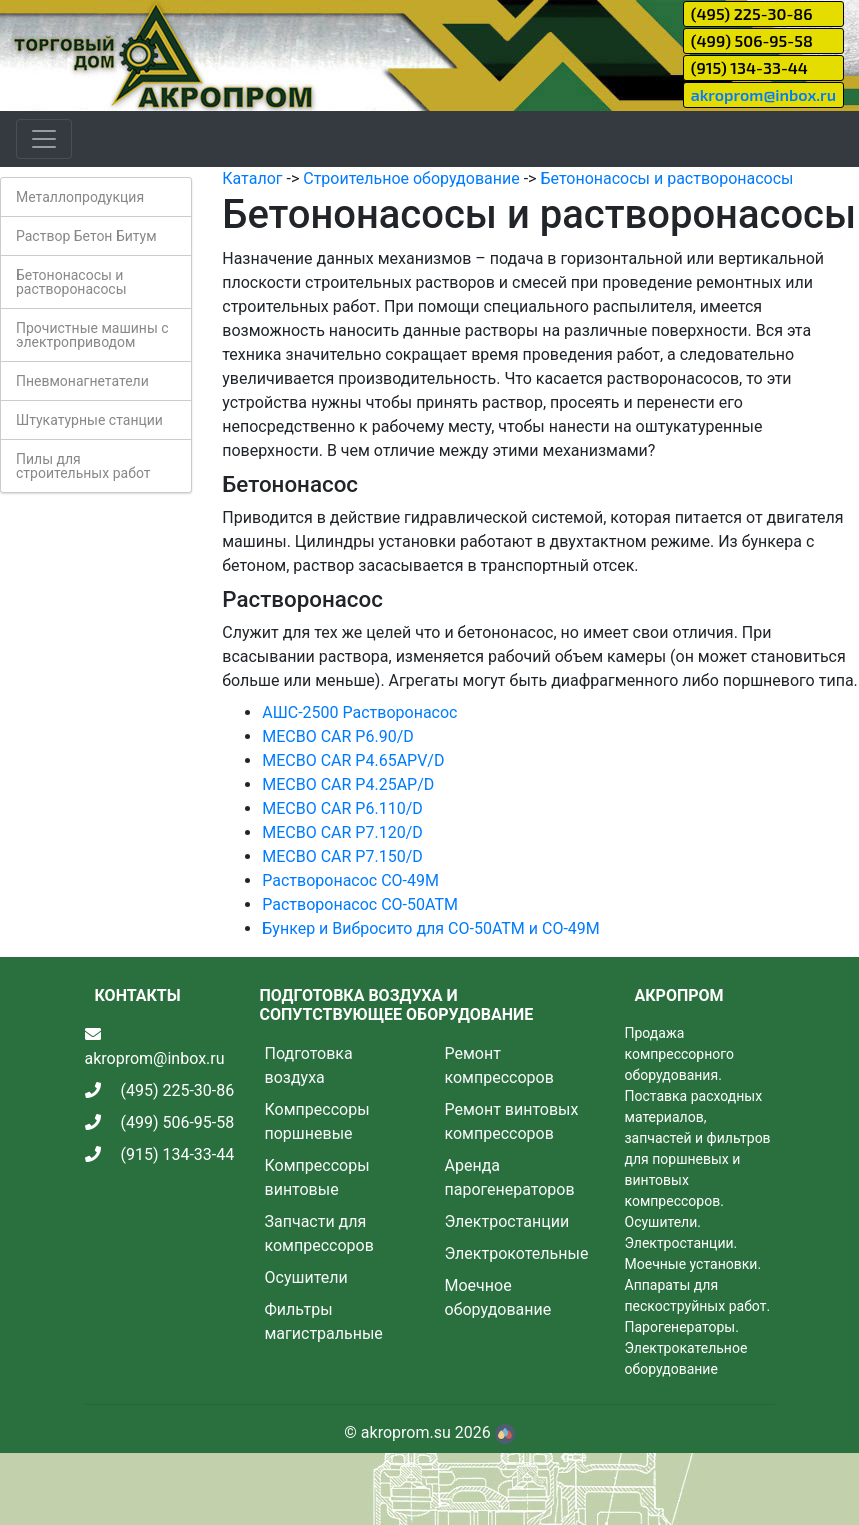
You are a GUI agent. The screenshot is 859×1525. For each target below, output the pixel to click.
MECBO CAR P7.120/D (342, 832)
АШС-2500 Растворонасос (359, 712)
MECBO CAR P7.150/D (342, 856)
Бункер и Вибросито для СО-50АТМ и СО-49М (431, 928)
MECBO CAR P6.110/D (342, 808)
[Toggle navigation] (44, 139)
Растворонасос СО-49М (350, 880)
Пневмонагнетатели (82, 381)
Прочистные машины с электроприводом (92, 335)
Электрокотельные (517, 1253)
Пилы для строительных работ (83, 466)
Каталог (252, 178)
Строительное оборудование (411, 178)
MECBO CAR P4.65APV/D (353, 760)
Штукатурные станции (89, 420)
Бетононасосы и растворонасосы (71, 282)
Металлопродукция (80, 197)
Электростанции (507, 1221)
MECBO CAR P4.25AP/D (348, 784)
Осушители (306, 1277)
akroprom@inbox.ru (763, 94)
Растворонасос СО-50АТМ (360, 904)
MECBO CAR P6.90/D (338, 736)
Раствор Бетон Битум (86, 236)
